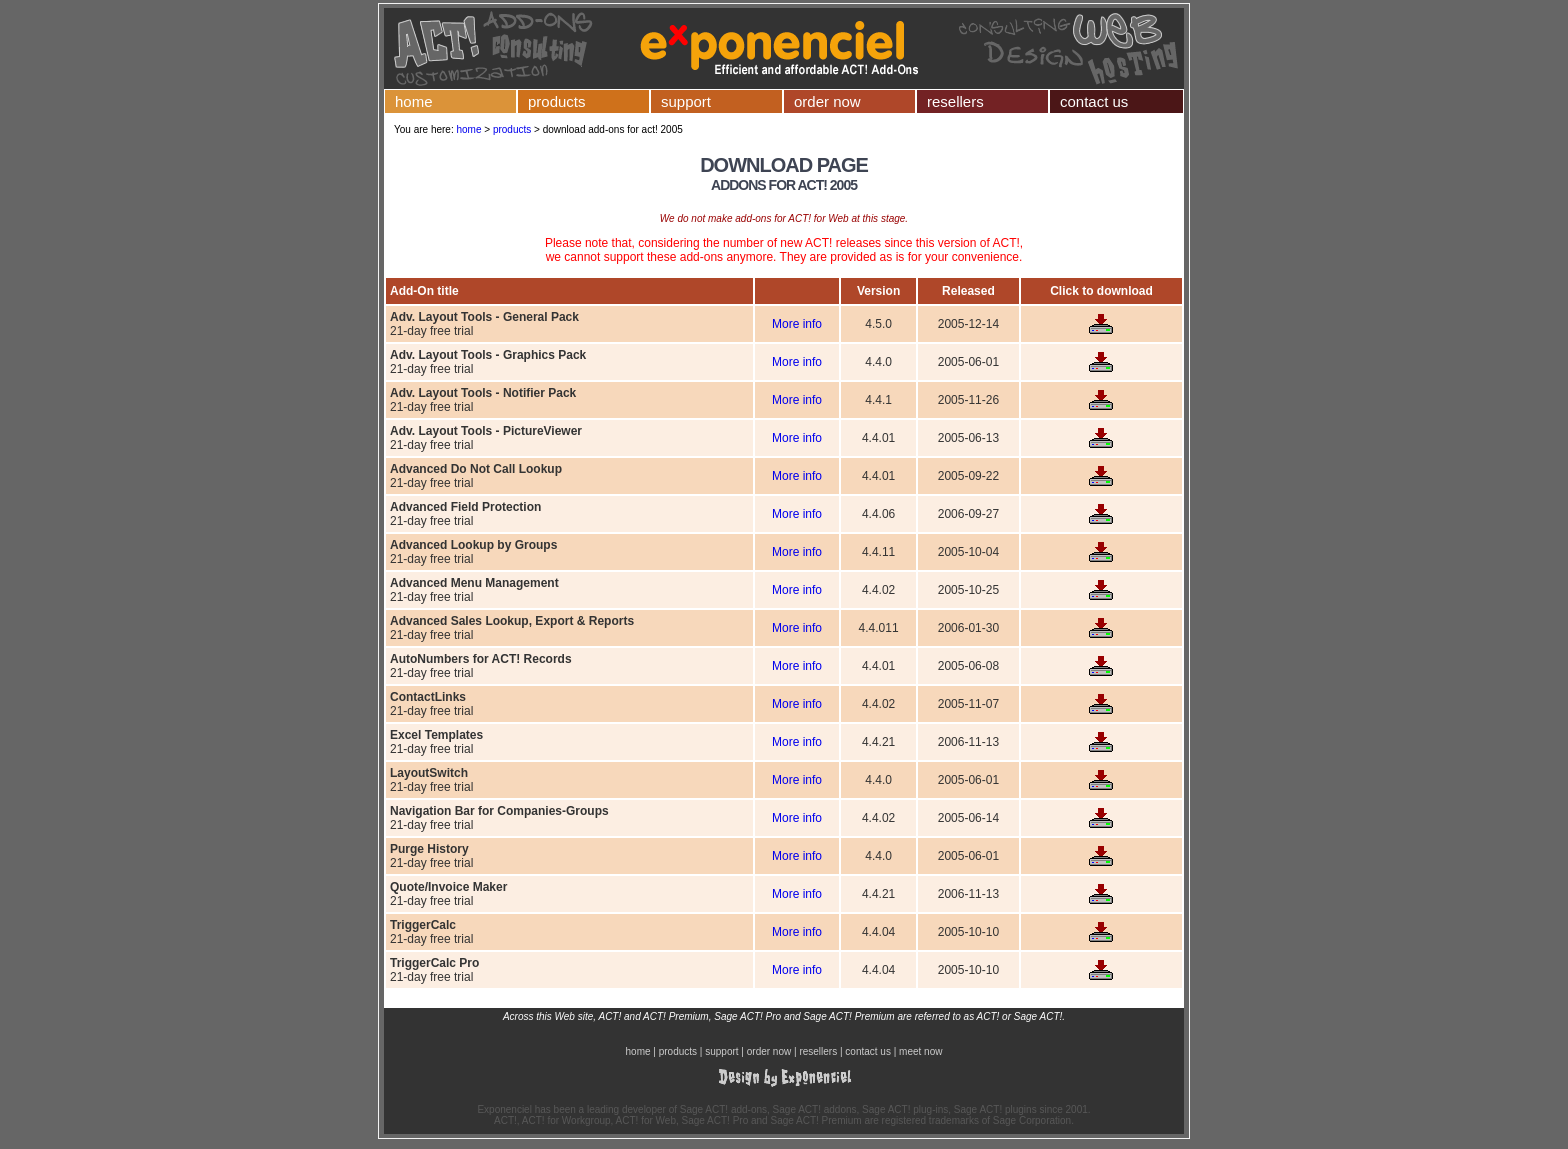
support (686, 101)
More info (797, 324)
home (414, 101)
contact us (1094, 101)
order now (827, 101)
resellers (955, 101)
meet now (920, 1051)
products (557, 101)
